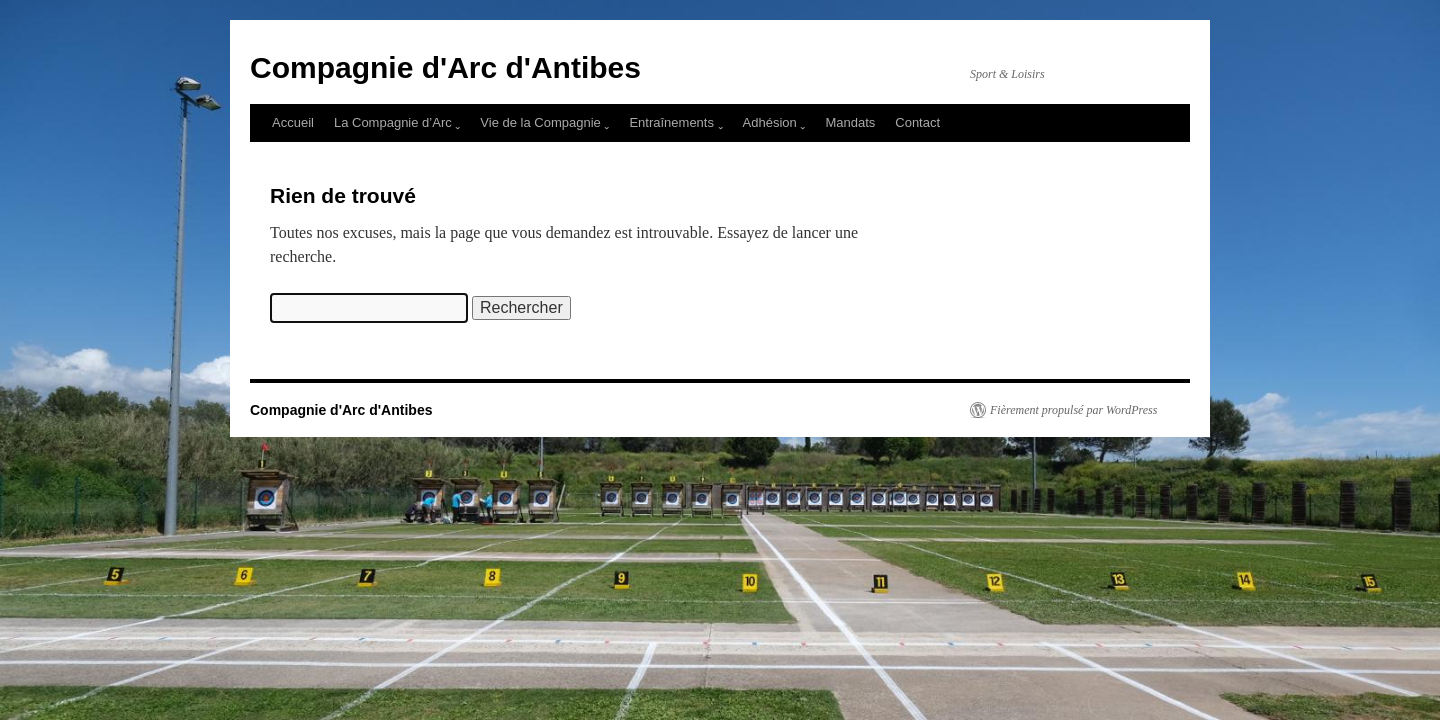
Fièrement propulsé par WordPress (1073, 410)
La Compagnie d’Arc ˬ (397, 122)
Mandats (850, 122)
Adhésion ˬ (774, 122)
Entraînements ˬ (675, 122)
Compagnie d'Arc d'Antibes (445, 67)
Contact (917, 122)
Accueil (293, 122)
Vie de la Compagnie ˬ (544, 122)
